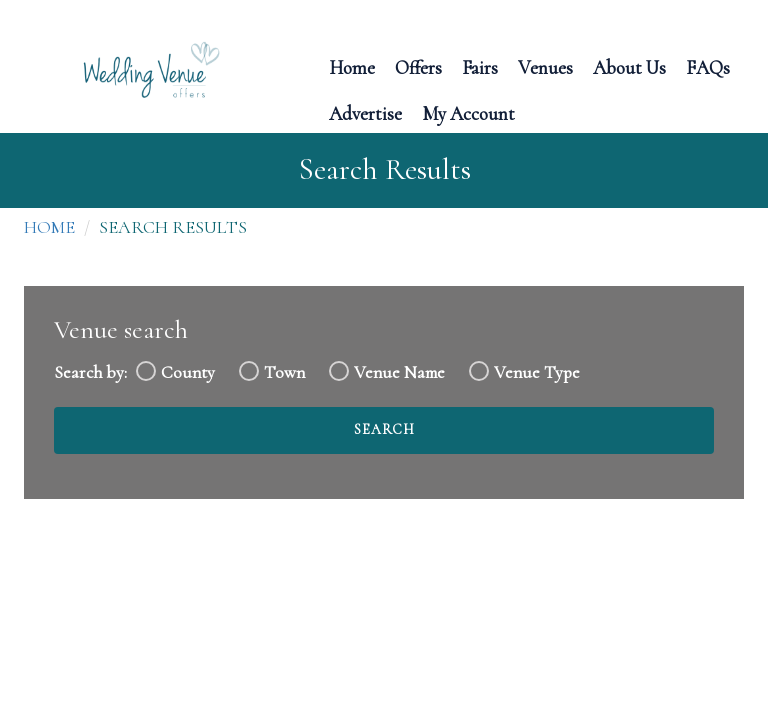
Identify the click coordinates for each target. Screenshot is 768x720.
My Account (468, 112)
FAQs (708, 66)
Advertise (365, 112)
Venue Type (537, 372)
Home (352, 66)
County (188, 372)
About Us (629, 66)
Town (284, 372)
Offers (418, 66)
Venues (545, 66)
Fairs (480, 66)
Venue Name (399, 372)
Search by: (90, 372)
